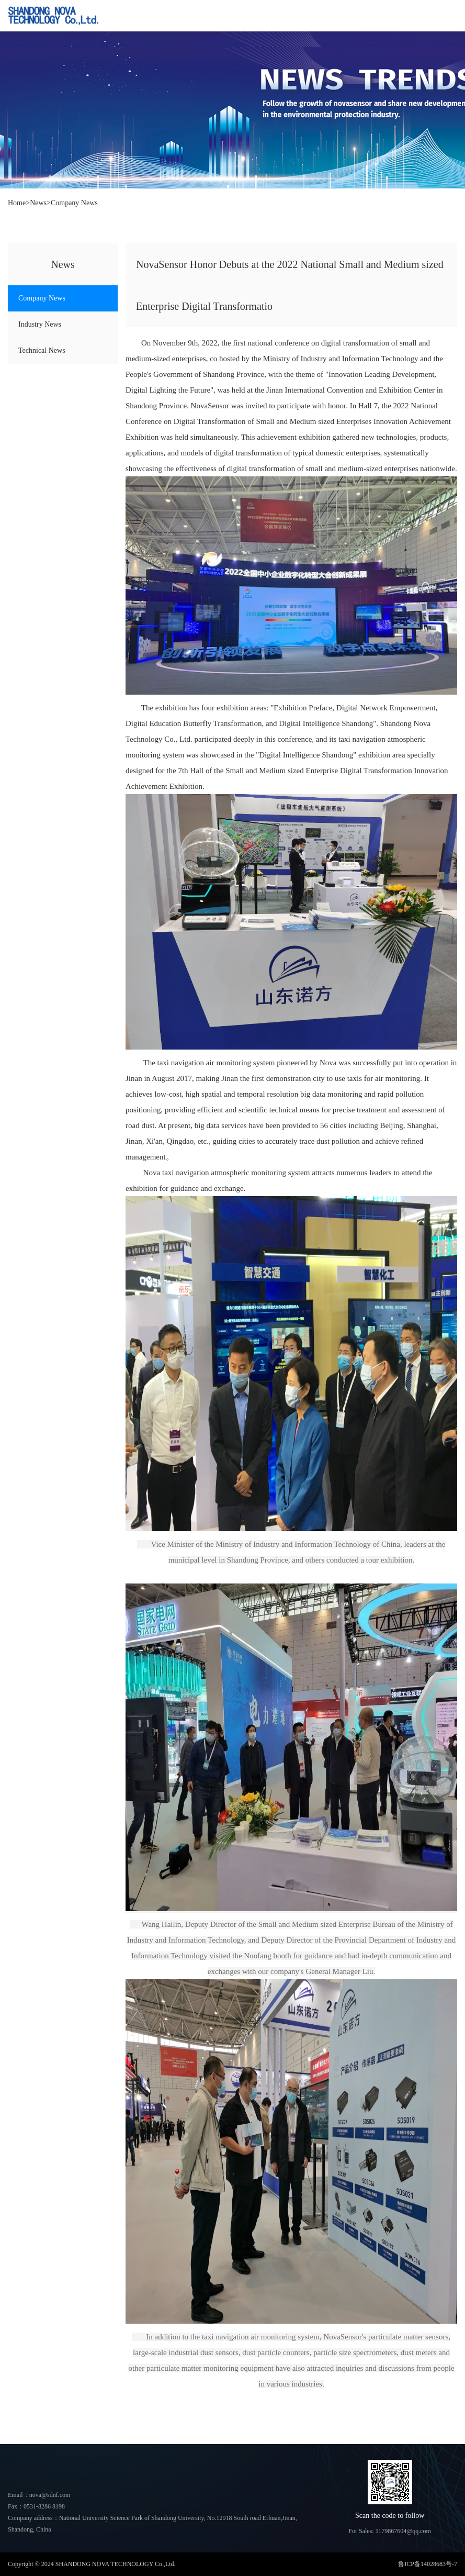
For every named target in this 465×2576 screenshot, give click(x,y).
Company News (74, 203)
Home (17, 203)
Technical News (41, 350)
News (38, 203)
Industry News (39, 324)
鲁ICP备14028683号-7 (427, 2564)
